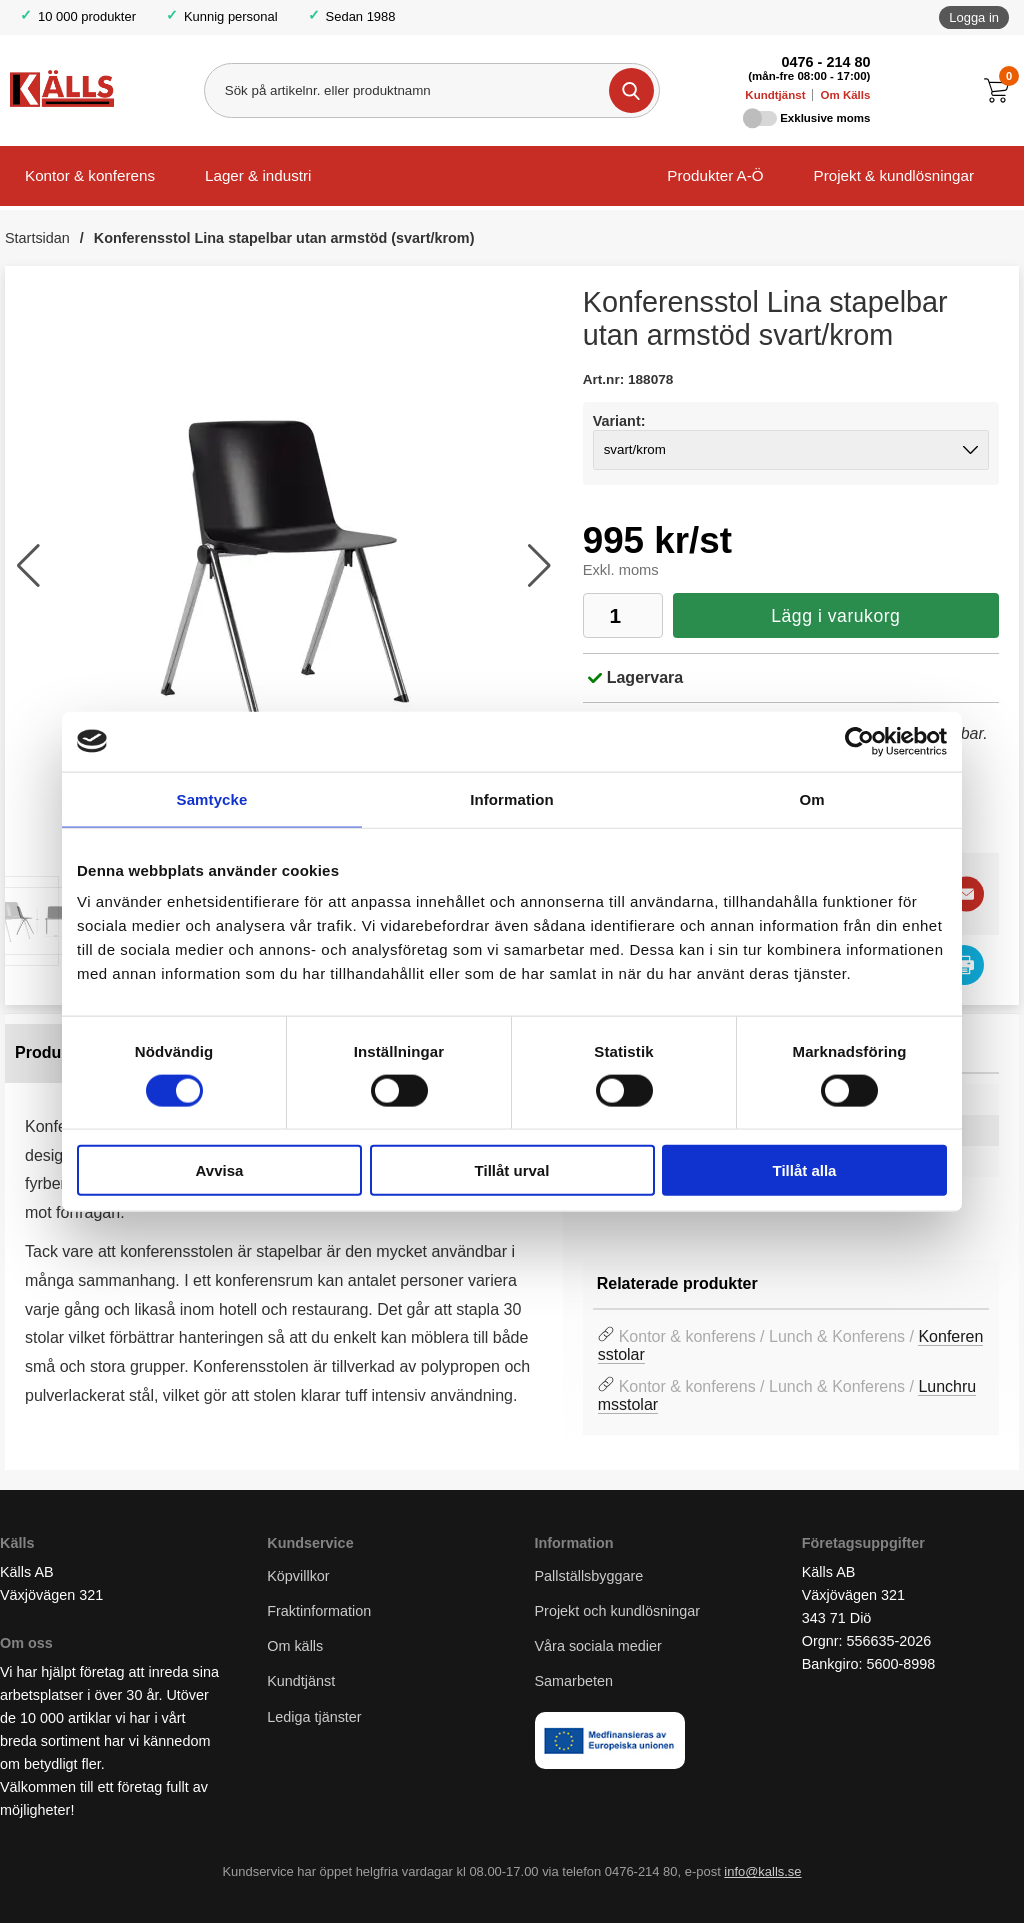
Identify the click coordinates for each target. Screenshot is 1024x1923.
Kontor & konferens (90, 175)
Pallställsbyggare (589, 1576)
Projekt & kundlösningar (894, 175)
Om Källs (845, 95)
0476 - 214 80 (826, 62)
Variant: (619, 421)
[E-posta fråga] (966, 893)
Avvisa (220, 1170)
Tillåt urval (512, 1170)
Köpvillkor (298, 1576)
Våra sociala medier (598, 1646)
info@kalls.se (762, 1871)
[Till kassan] (1001, 90)
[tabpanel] (284, 1232)
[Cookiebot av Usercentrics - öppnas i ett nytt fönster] (859, 741)
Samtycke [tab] (212, 798)
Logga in (974, 17)
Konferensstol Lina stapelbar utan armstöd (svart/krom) (284, 238)
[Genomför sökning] (631, 90)
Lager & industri (258, 175)
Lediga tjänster (314, 1717)
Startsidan (37, 238)
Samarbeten (576, 1681)
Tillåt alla (805, 1170)
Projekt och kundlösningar (618, 1611)
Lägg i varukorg (835, 616)
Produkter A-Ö (715, 175)
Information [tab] (512, 798)
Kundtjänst (775, 95)
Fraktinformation (319, 1611)
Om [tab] (811, 798)
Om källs (295, 1646)
